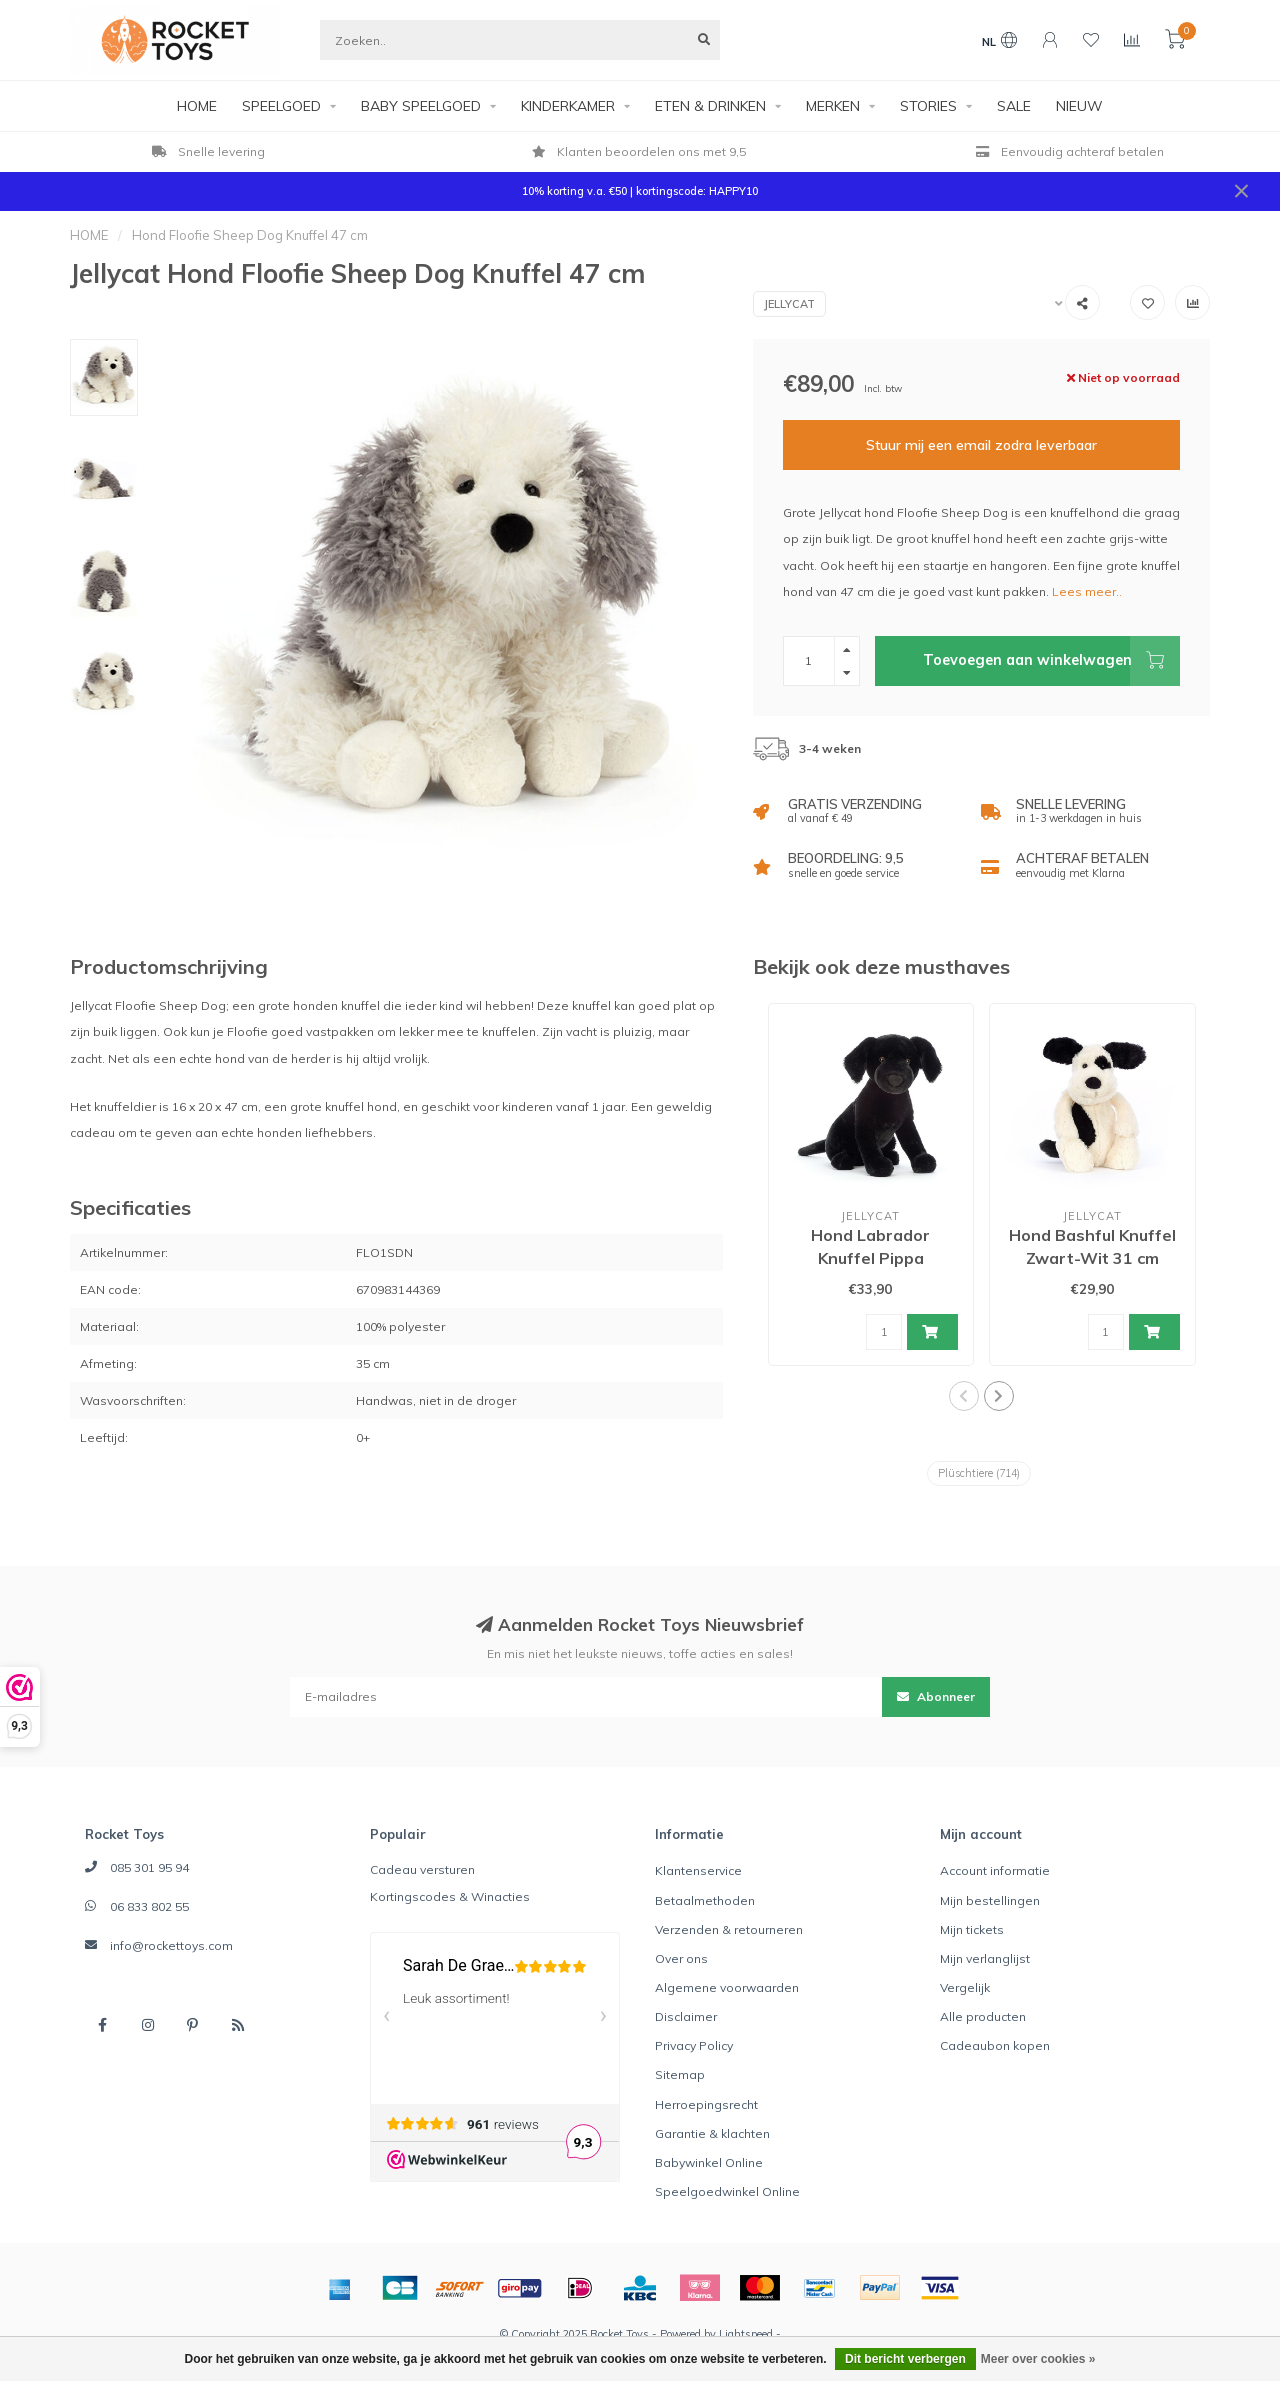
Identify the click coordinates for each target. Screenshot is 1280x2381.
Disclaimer (686, 2016)
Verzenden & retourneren (729, 1929)
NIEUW (1079, 106)
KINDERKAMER (568, 106)
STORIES (928, 106)
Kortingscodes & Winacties (450, 1896)
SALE (1014, 106)
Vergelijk (965, 1987)
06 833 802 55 (149, 1906)
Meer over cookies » (1038, 2359)
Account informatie (995, 1870)
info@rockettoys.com (171, 1945)
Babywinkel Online (709, 2162)
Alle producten (983, 2016)
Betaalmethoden (705, 1900)
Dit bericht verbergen (905, 2359)
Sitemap (680, 2074)
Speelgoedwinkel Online (727, 2191)
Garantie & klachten (712, 2133)
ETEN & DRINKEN (710, 106)
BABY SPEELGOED (421, 106)
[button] (964, 1396)
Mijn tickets (972, 1929)
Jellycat (789, 304)
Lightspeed (746, 2334)
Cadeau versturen (422, 1869)
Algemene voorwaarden (727, 1987)
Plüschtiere (979, 1473)
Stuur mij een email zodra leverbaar (981, 445)
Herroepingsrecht (706, 2104)
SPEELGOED (281, 106)
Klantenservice (698, 1870)
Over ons (681, 1958)
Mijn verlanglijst (985, 1958)
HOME (197, 106)
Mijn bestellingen (990, 1900)
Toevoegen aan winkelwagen (1051, 661)
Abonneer (936, 1696)
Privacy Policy (694, 2045)
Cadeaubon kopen (995, 2045)
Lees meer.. (1087, 591)
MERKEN (833, 106)
